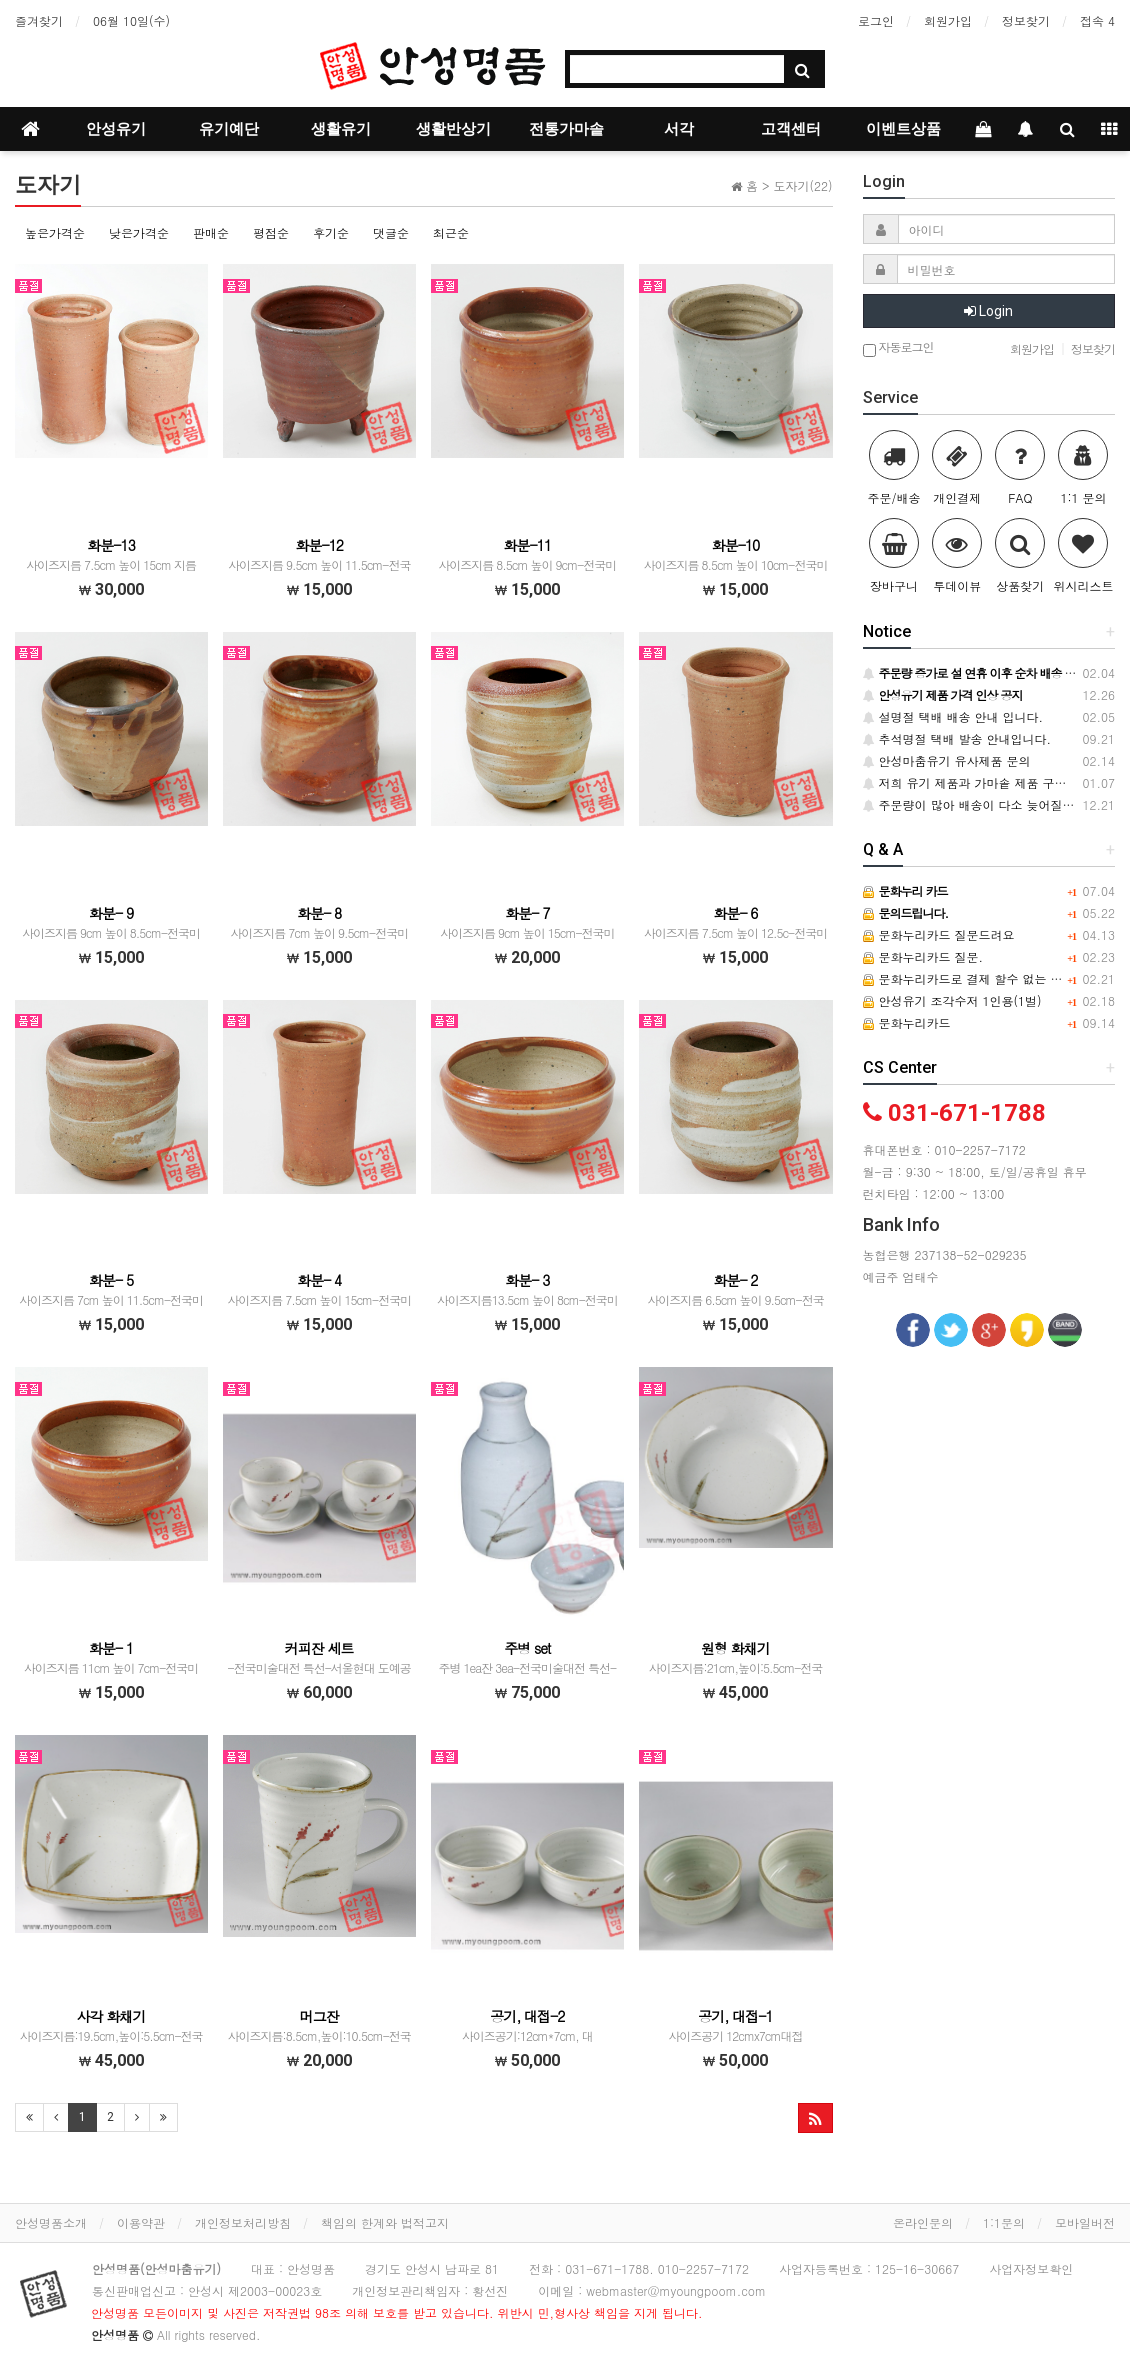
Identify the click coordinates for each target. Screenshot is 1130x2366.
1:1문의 (1004, 2222)
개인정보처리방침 (243, 2222)
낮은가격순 (139, 232)
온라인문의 (923, 2222)
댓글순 (391, 232)
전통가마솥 (566, 129)
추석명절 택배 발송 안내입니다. (957, 738)
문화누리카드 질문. (923, 956)
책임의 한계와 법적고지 (385, 2222)
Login (988, 311)
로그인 (876, 20)
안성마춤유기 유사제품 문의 (947, 760)
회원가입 (948, 20)
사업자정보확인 (1031, 2268)
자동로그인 (898, 348)
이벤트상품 (903, 129)
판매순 (211, 232)
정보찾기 (1026, 20)
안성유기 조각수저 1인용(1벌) (952, 1000)
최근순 (451, 232)
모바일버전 (1085, 2222)
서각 (679, 129)
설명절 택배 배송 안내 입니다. (953, 716)
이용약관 (141, 2222)
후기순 (331, 232)
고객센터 (791, 129)
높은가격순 (55, 232)
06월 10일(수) (131, 20)
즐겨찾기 (39, 20)
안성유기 (116, 129)
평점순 (271, 232)
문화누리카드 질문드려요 (939, 934)
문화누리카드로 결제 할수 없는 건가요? (978, 978)
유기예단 (229, 129)
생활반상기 (453, 129)
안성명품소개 (51, 2222)
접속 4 (1097, 20)
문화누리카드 (907, 1022)
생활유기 (341, 129)
